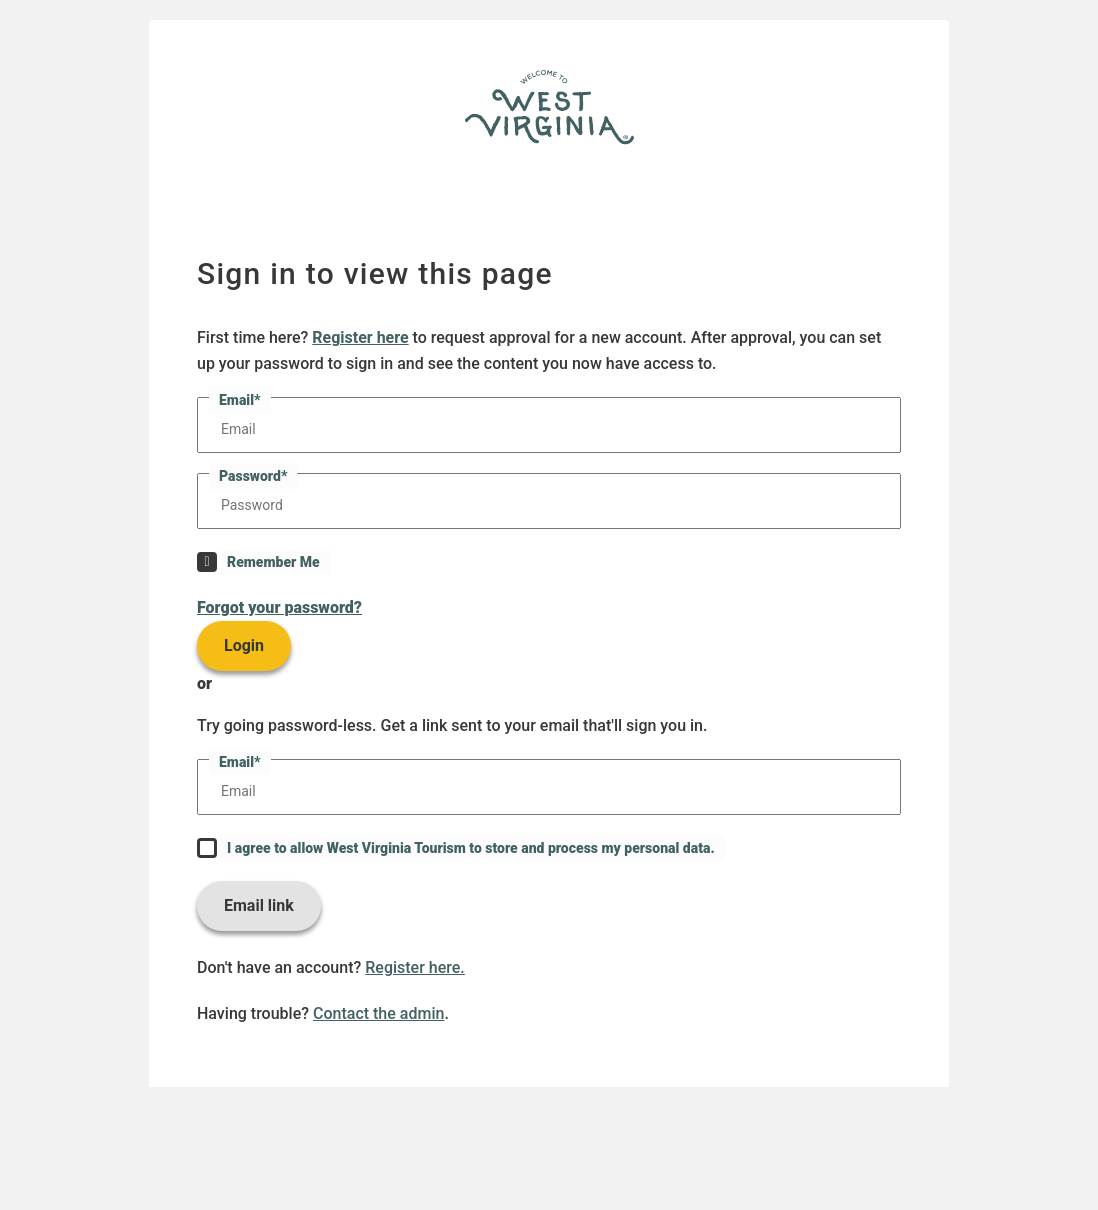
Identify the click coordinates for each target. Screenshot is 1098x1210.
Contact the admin (378, 1013)
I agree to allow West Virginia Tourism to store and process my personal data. (471, 848)
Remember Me (273, 562)
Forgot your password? (279, 607)
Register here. (415, 967)
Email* (240, 400)
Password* (253, 476)
